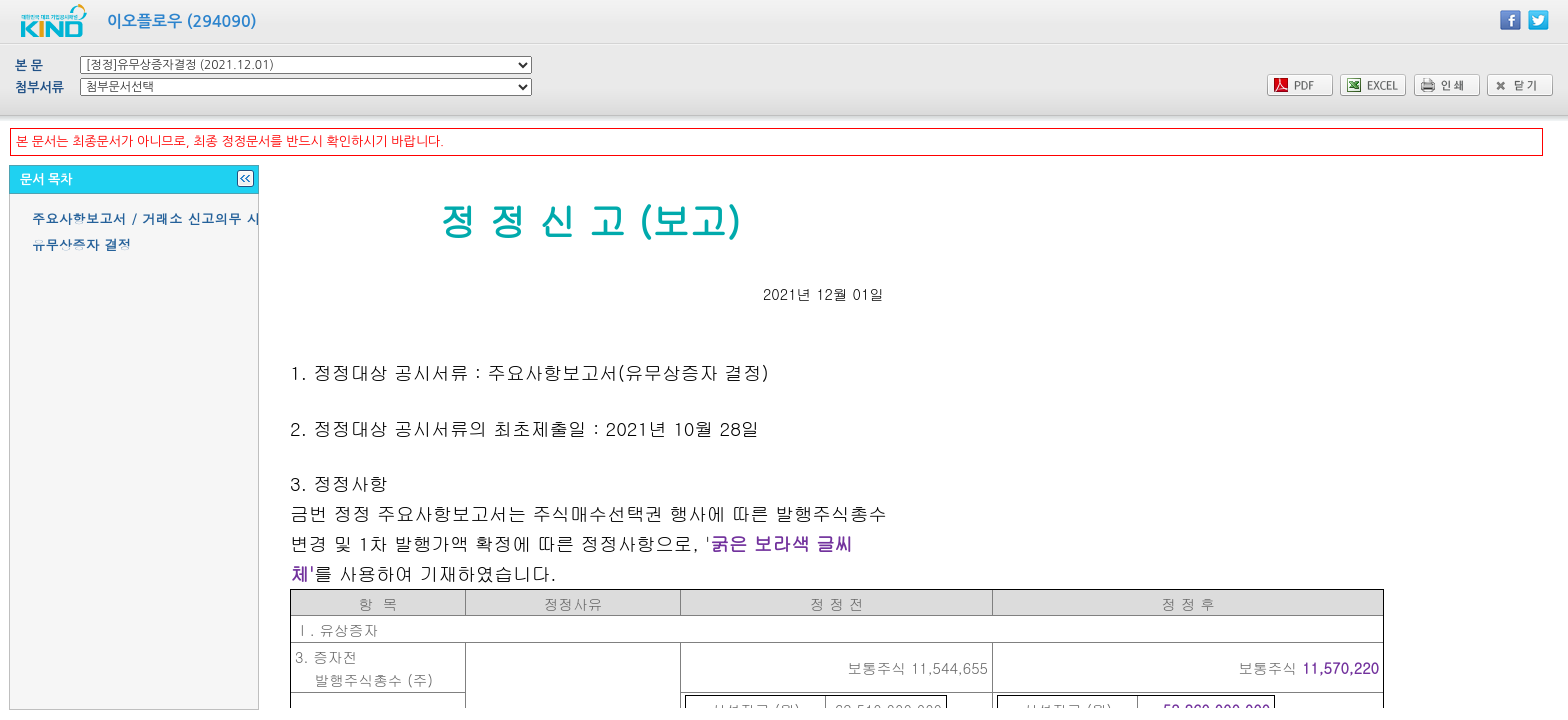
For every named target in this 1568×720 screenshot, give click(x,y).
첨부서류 (39, 87)
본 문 (29, 65)
